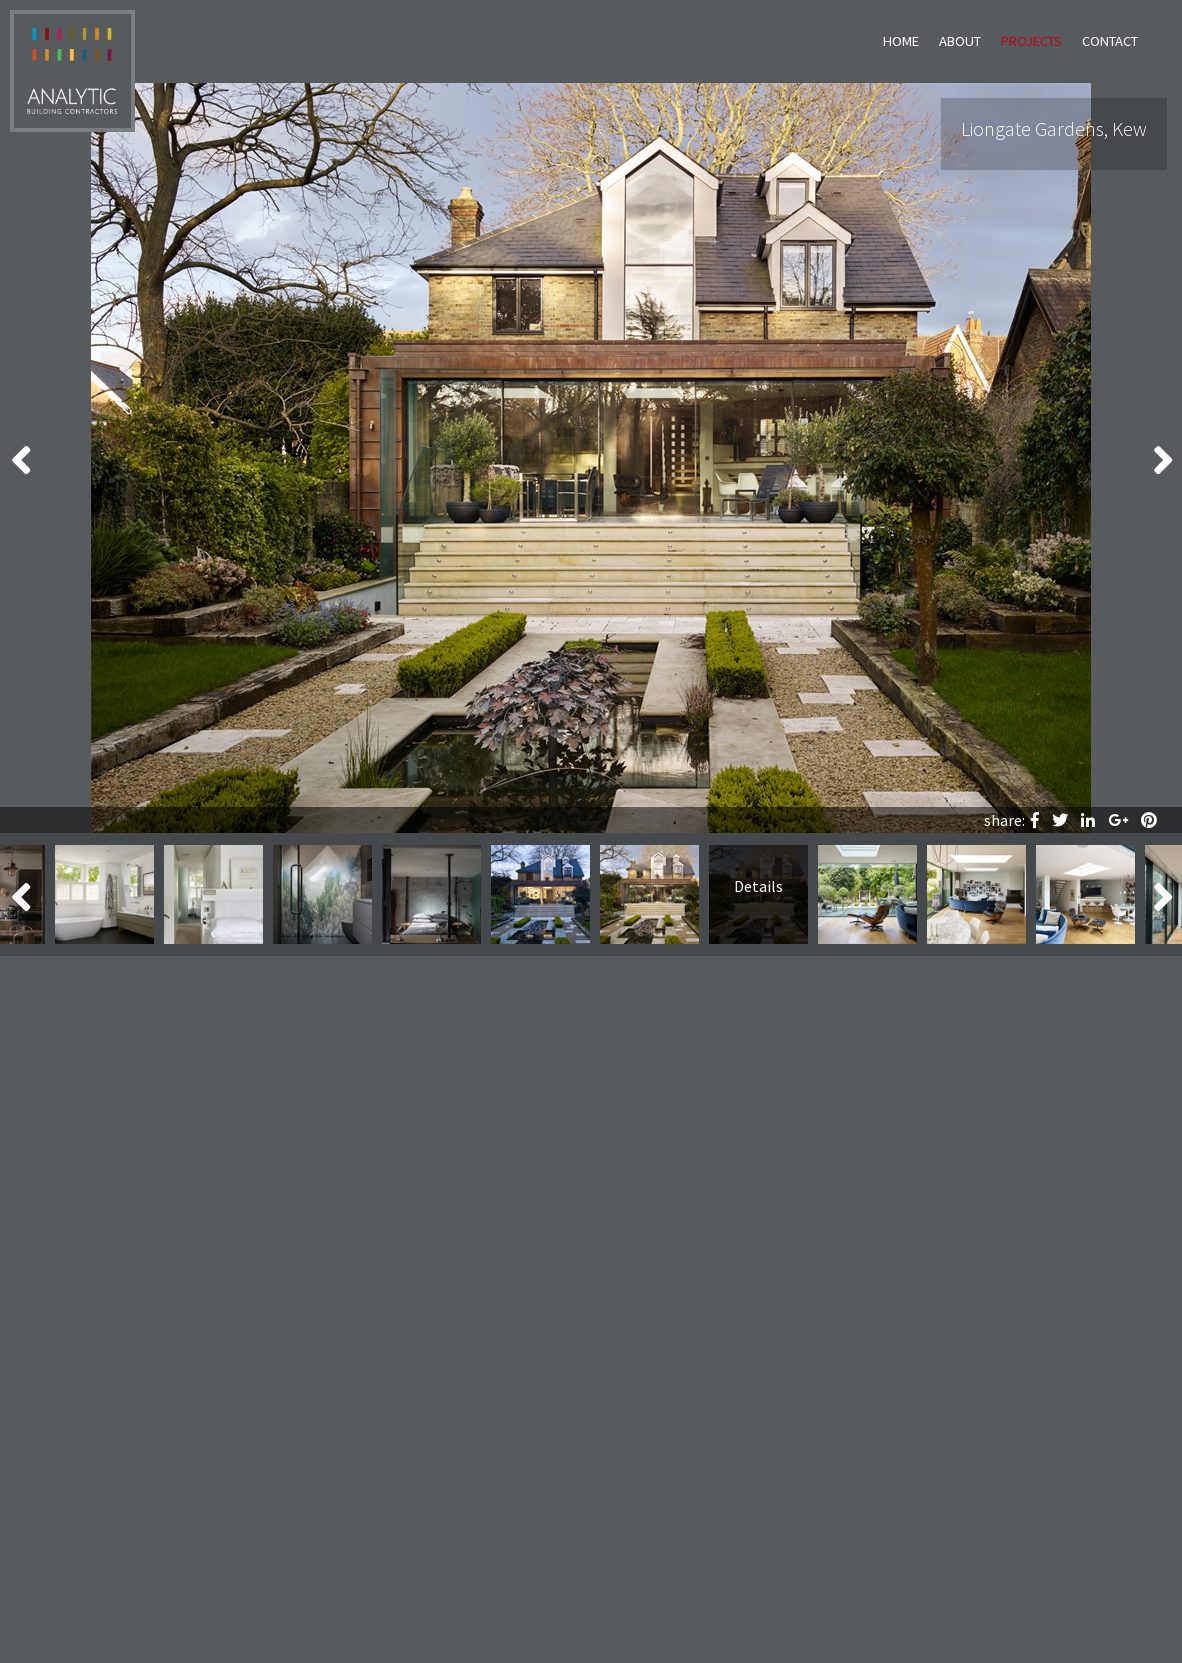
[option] (591, 458)
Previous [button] (20, 458)
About (960, 41)
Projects (1031, 41)
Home (901, 41)
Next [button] (1162, 458)
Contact (1110, 41)
